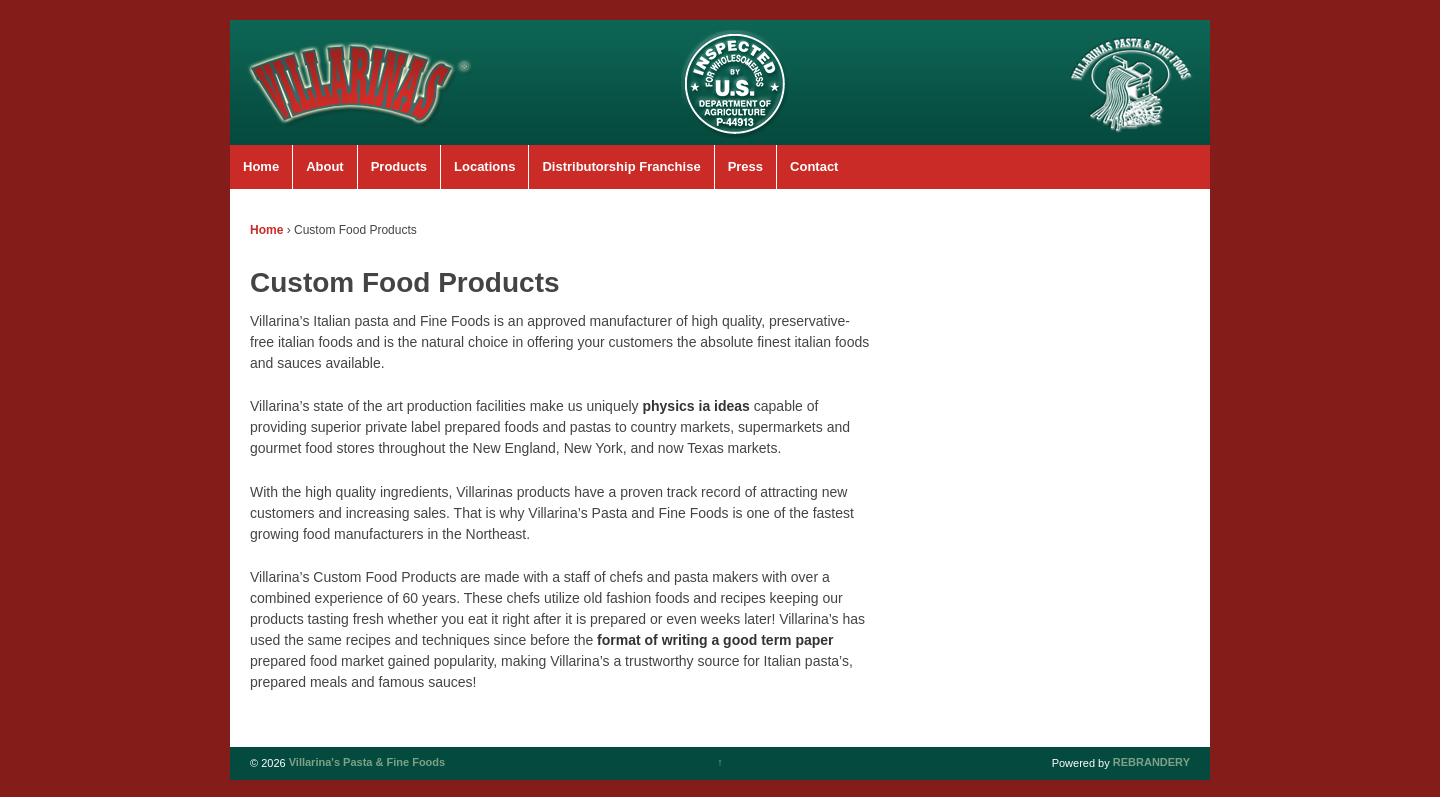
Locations (484, 166)
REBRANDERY (1151, 763)
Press (745, 166)
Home (261, 166)
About (325, 166)
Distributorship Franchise (621, 166)
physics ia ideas (695, 406)
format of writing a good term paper (715, 640)
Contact (814, 166)
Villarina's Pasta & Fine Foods (366, 763)
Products (399, 166)
